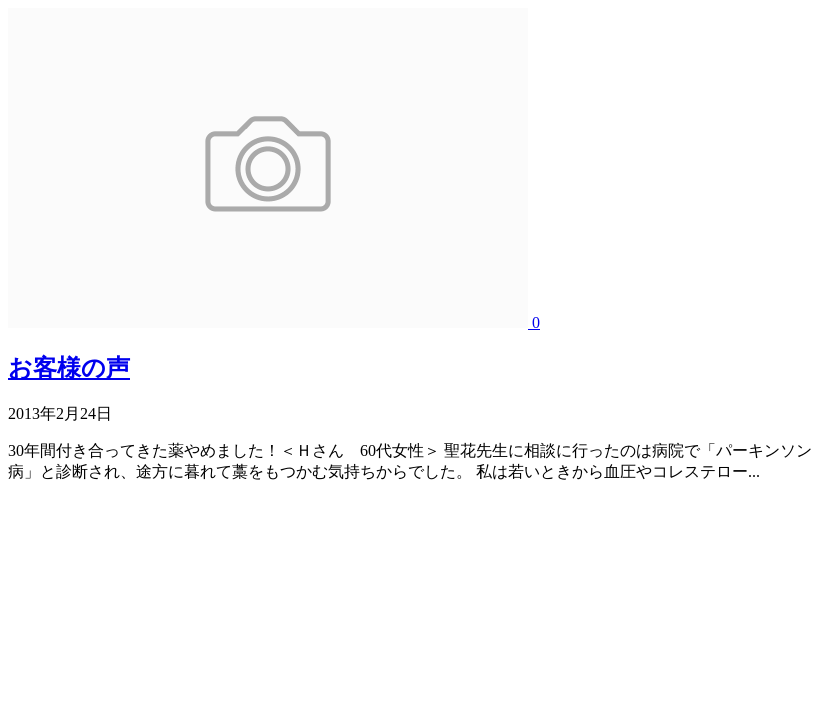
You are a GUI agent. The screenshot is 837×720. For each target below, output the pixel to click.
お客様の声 (69, 368)
